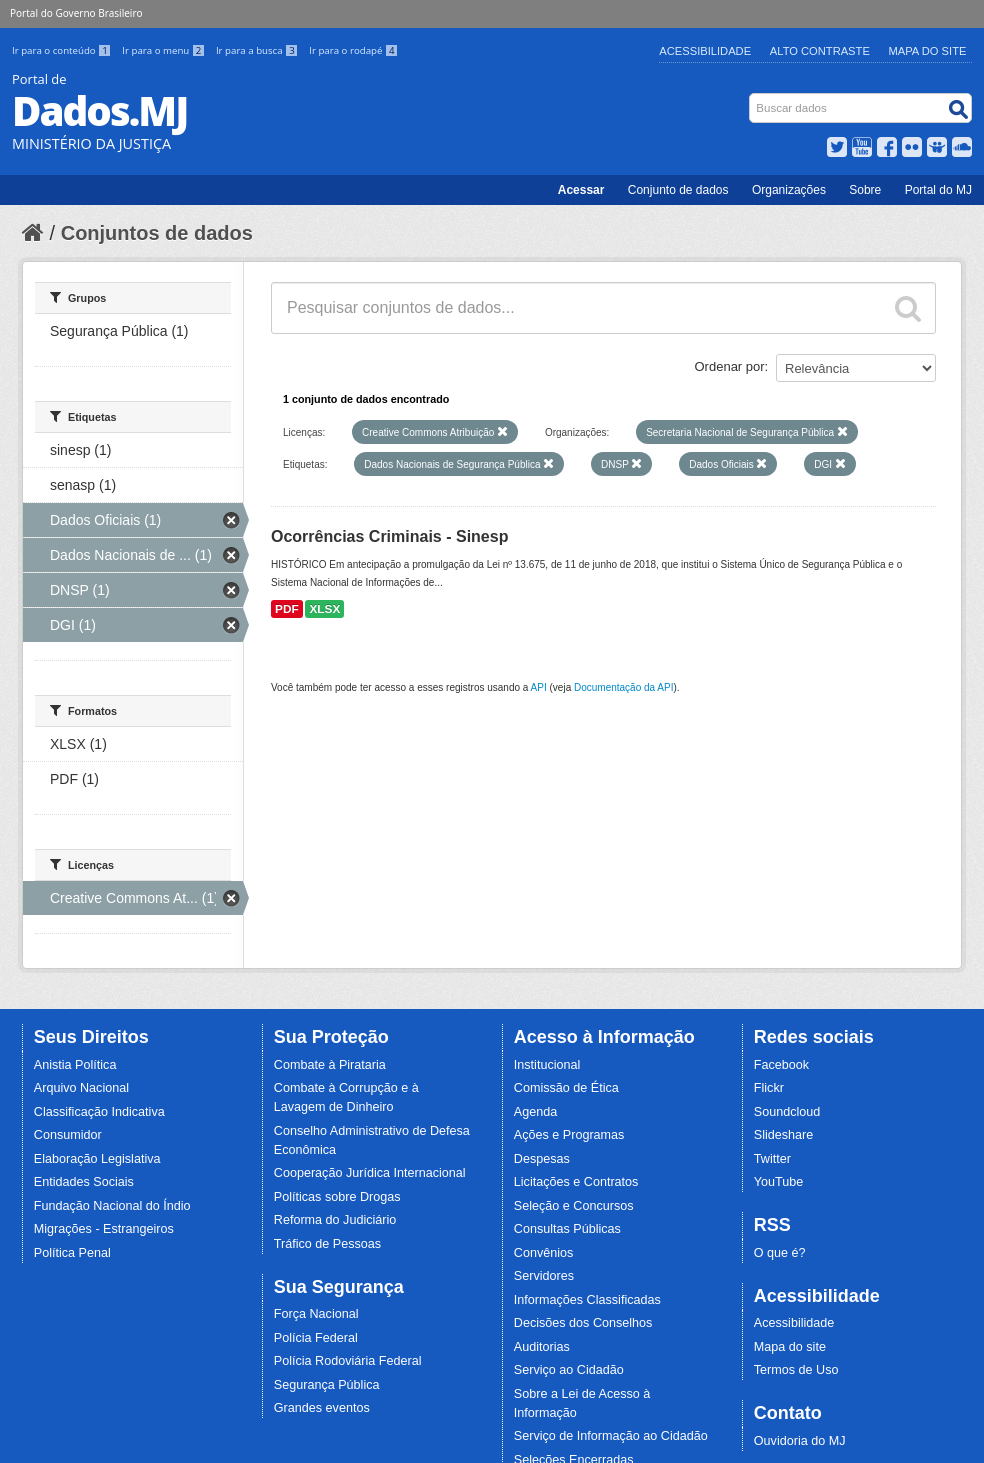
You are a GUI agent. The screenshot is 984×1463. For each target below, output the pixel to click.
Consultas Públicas (567, 1229)
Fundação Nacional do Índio (112, 1206)
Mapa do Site (928, 51)
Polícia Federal (316, 1338)
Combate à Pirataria (330, 1065)
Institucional (547, 1065)
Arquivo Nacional (81, 1088)
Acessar (581, 190)
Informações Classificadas (587, 1300)
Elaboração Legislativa (97, 1159)
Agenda (535, 1112)
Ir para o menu (165, 50)
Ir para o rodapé (353, 50)
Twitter (772, 1159)
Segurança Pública (327, 1385)
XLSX (324, 609)
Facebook (781, 1065)
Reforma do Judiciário (335, 1220)
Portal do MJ (938, 190)
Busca (751, 97)
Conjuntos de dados (157, 233)
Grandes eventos (322, 1408)
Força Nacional (316, 1314)
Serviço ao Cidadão (569, 1370)
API (539, 687)
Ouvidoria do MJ (800, 1441)
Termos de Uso (796, 1370)
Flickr (769, 1088)
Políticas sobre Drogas (337, 1197)
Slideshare (784, 1135)
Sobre (865, 190)
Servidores (544, 1276)
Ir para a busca (258, 50)
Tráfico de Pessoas (327, 1244)
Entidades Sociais (84, 1182)
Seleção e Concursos (574, 1206)
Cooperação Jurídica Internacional (370, 1173)
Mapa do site (790, 1347)
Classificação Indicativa (99, 1112)
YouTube (779, 1182)
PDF (287, 609)
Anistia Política (75, 1065)
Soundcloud (787, 1112)
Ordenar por (730, 366)
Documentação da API (624, 687)
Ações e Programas (569, 1135)
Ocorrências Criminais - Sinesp (389, 536)
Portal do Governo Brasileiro (76, 13)
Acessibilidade (705, 51)
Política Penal (72, 1253)
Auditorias (542, 1347)
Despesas (542, 1159)
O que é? (780, 1253)
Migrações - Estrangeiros (104, 1229)
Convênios (544, 1253)
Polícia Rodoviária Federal (348, 1361)
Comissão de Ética (566, 1088)
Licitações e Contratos (576, 1182)
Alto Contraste (820, 51)
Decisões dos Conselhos (583, 1323)
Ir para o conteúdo (63, 50)
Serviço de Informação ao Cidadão (611, 1436)
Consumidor (68, 1135)
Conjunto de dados (678, 190)
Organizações (789, 190)
